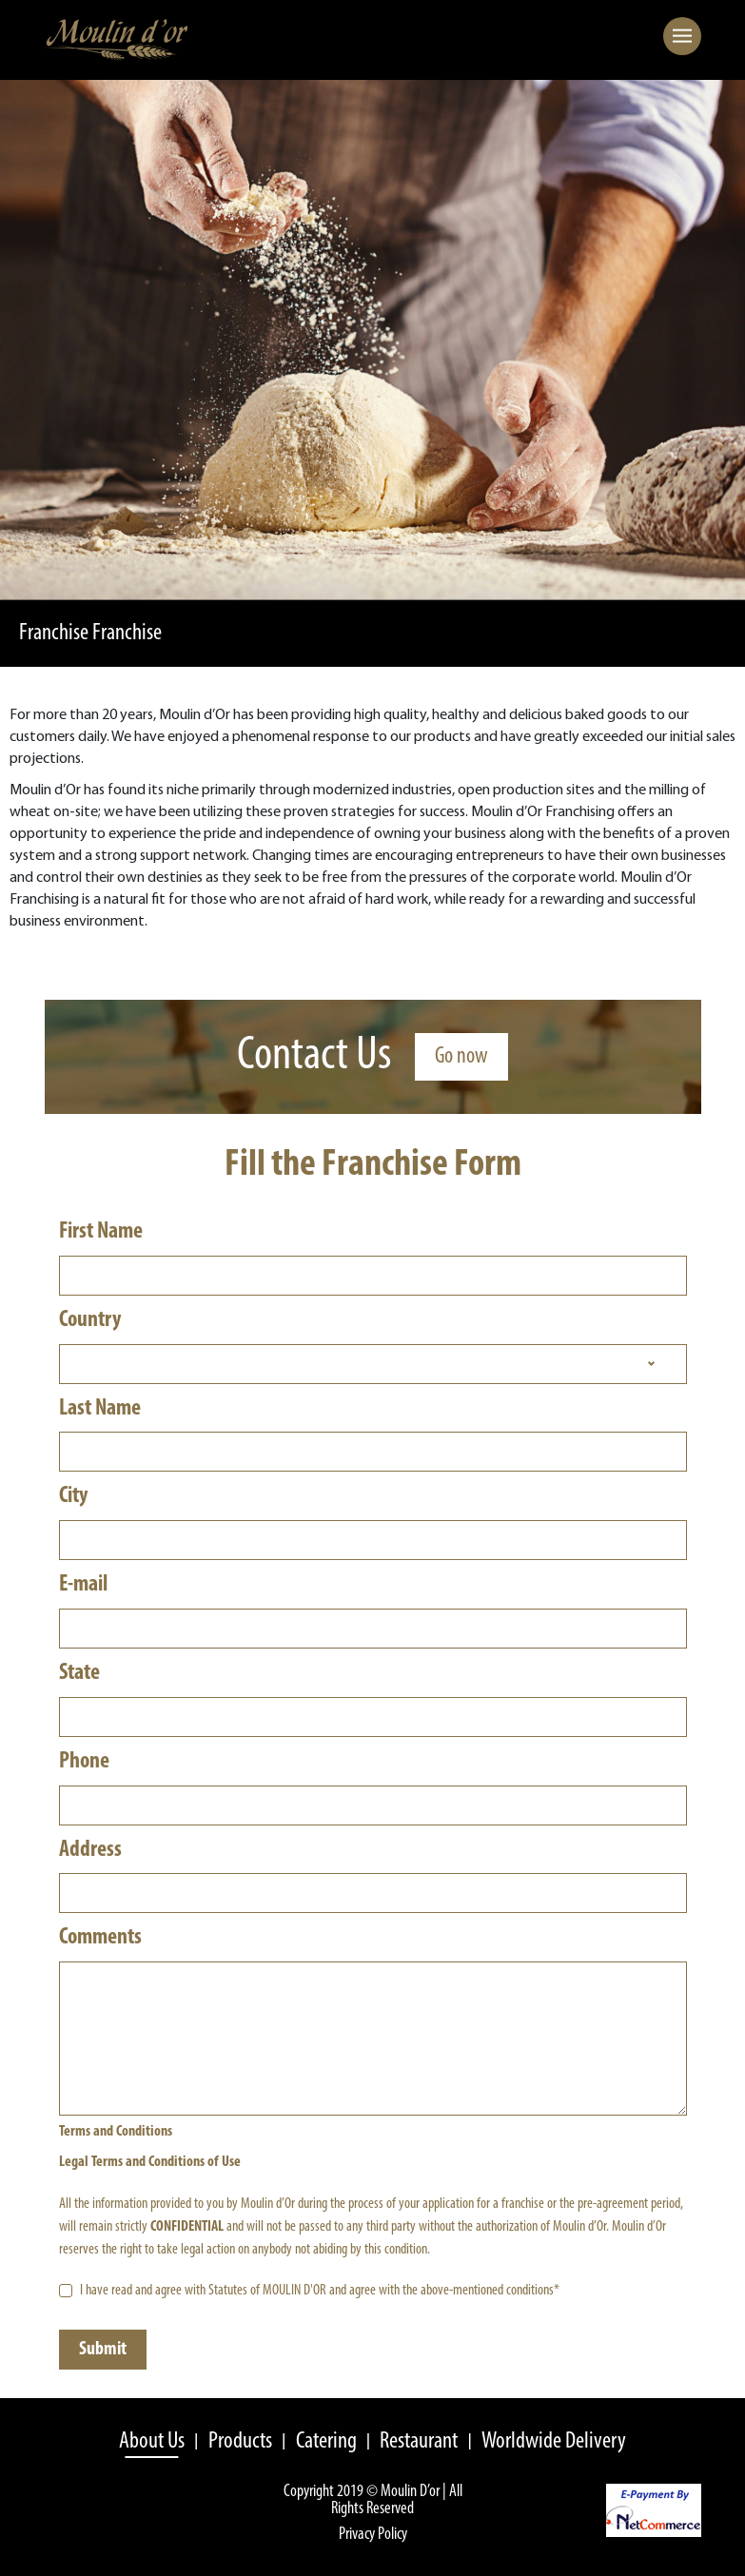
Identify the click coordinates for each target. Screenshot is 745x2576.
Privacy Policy (373, 2535)
